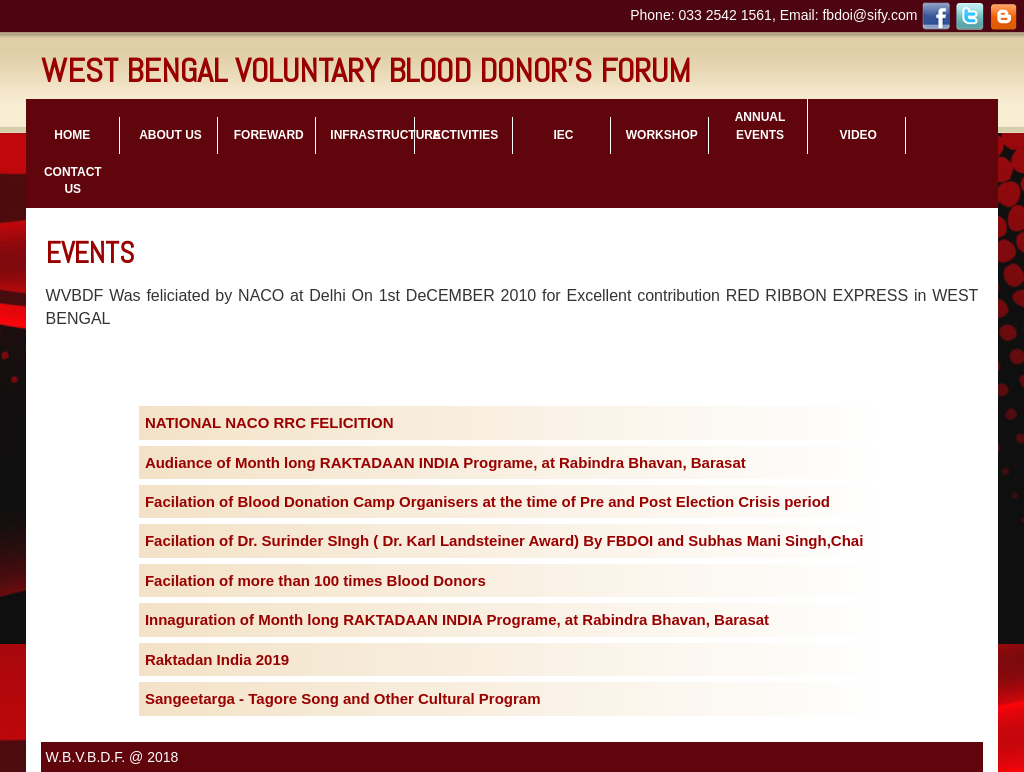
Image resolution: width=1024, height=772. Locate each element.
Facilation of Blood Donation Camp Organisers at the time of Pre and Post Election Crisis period (487, 501)
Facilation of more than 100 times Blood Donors (315, 580)
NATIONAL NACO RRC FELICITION (269, 422)
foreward (269, 135)
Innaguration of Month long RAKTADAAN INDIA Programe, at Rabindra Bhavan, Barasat (457, 619)
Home (72, 135)
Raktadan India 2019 (217, 659)
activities (465, 135)
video (858, 135)
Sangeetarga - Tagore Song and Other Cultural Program (343, 698)
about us (170, 135)
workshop (662, 135)
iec (564, 135)
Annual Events (760, 125)
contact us (73, 180)
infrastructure (371, 135)
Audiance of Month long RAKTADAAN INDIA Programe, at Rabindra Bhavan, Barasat (445, 462)
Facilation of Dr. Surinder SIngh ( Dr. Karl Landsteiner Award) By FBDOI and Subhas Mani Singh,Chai (504, 540)
